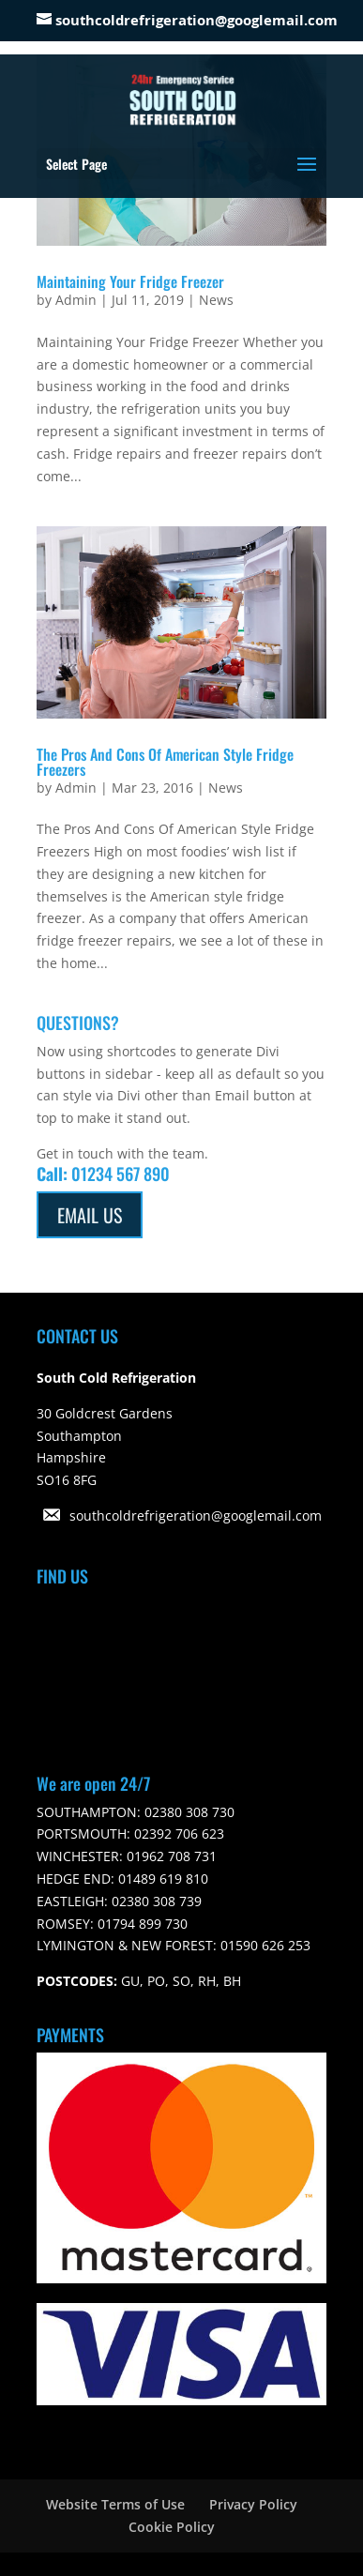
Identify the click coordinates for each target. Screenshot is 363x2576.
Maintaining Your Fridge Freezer (130, 281)
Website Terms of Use (115, 2504)
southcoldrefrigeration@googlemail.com (195, 1515)
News (216, 300)
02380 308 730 (187, 1812)
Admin (76, 300)
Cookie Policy (172, 2527)
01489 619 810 (161, 1878)
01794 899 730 (141, 1923)
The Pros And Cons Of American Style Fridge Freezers (165, 761)
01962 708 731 (170, 1856)
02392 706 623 (177, 1833)
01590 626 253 (263, 1945)
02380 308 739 (155, 1901)
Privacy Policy (253, 2504)
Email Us (89, 1215)
